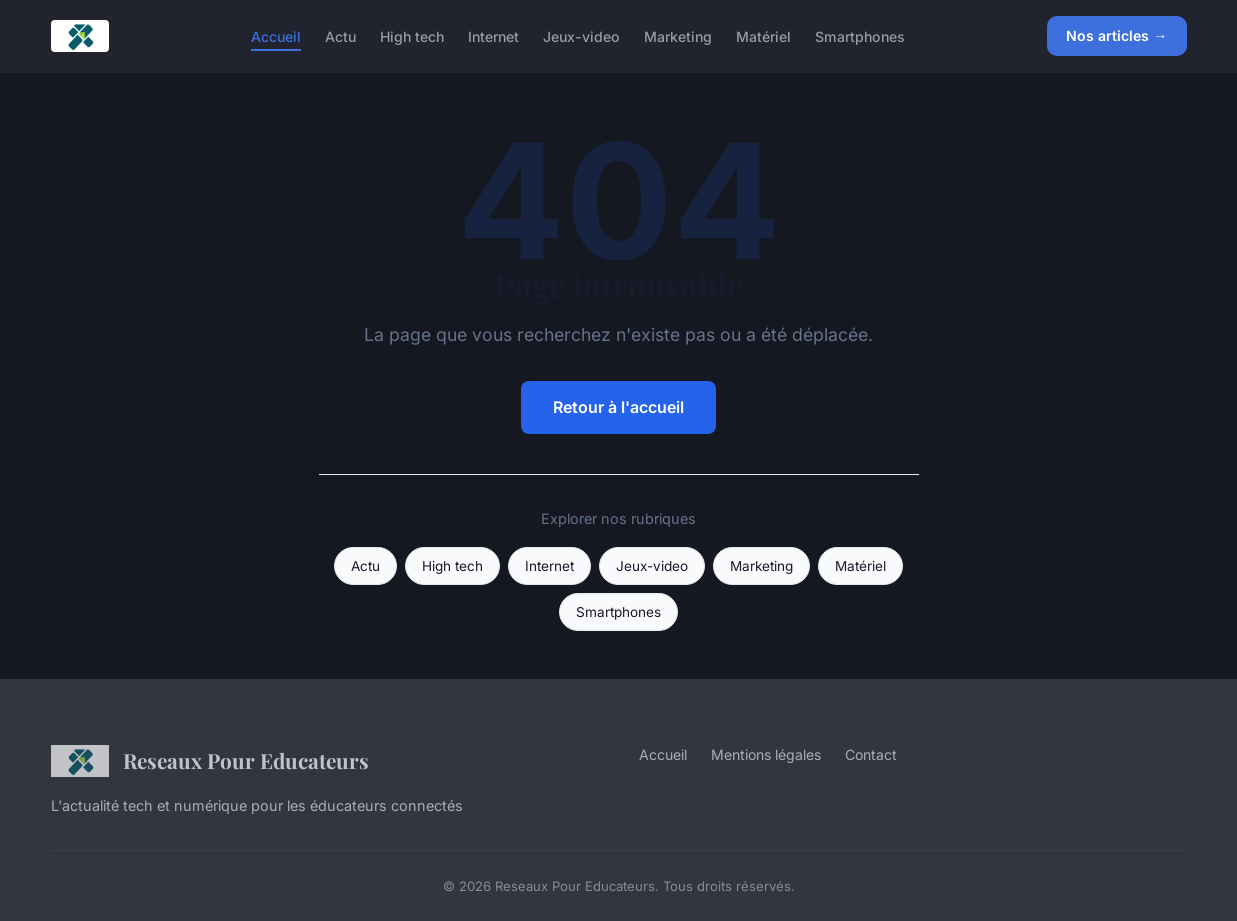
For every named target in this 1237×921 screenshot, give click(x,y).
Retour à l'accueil (618, 407)
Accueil (276, 35)
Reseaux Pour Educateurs (210, 761)
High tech (412, 35)
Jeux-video (581, 35)
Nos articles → (1116, 35)
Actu (340, 35)
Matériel (763, 35)
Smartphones (860, 35)
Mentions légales (766, 754)
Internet (493, 35)
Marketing (678, 35)
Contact (871, 754)
